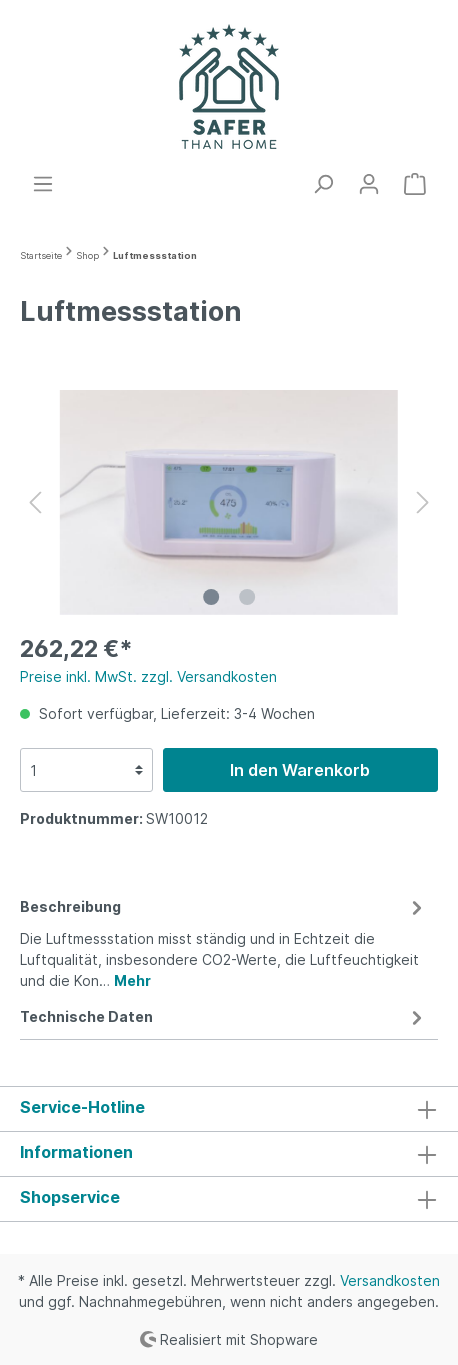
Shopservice (70, 1197)
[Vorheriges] (35, 502)
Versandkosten (390, 1280)
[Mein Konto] (369, 184)
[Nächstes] (423, 502)
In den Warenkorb (300, 770)
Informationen (76, 1152)
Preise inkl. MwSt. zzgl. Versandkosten (148, 676)
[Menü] (43, 184)
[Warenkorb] (415, 184)
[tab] (224, 940)
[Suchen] (323, 184)
